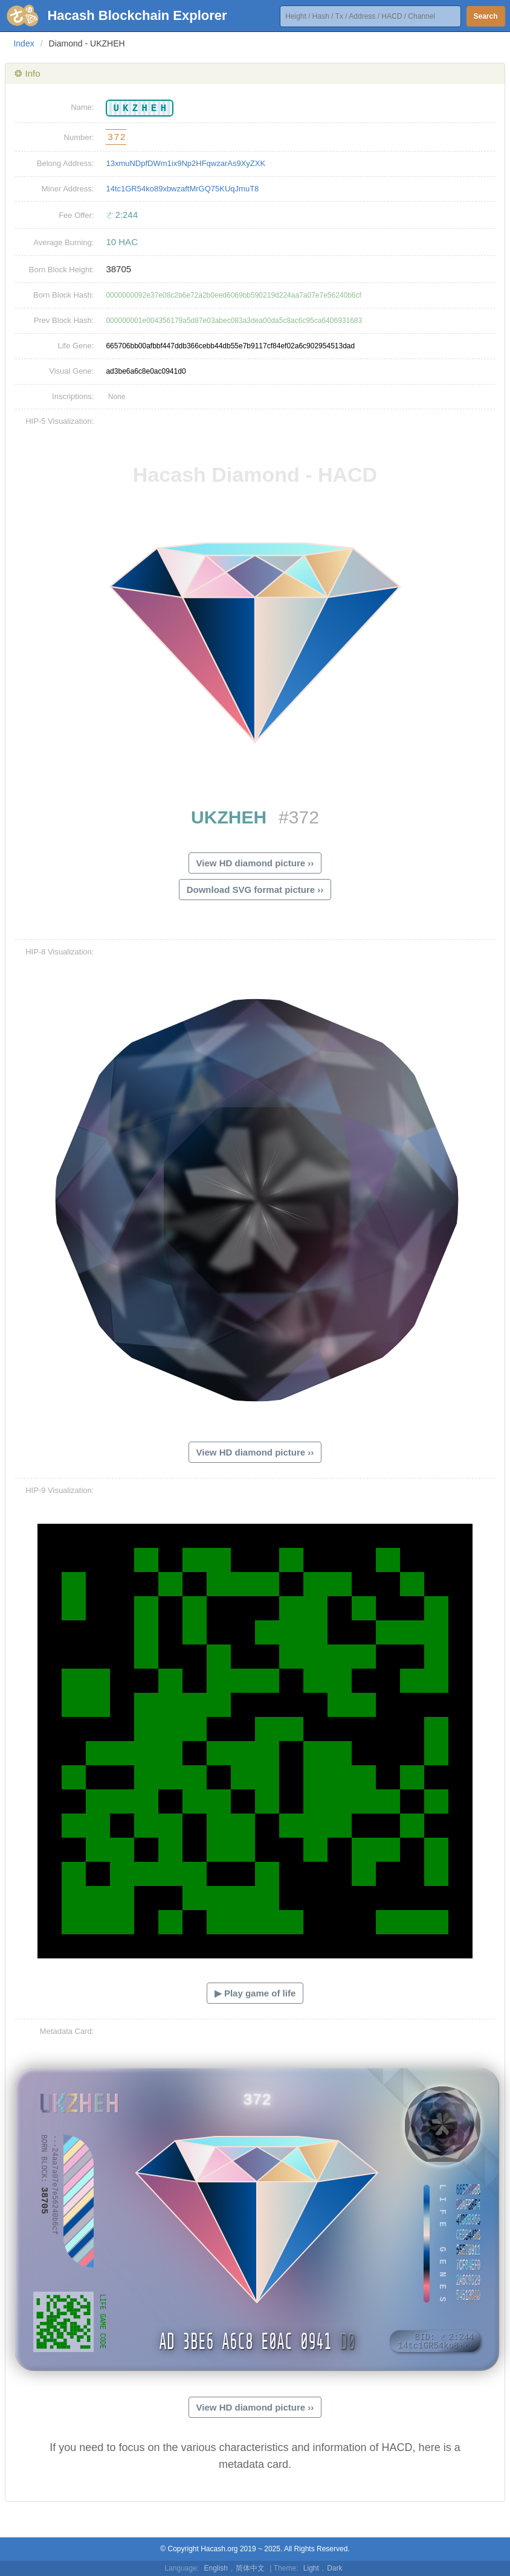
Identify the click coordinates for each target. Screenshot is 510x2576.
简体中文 (250, 2568)
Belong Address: (65, 163)
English (216, 2568)
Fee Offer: (76, 215)
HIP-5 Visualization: (59, 421)
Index (23, 43)
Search (486, 16)
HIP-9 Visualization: (59, 1490)
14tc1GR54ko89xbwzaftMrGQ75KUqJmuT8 (182, 188)
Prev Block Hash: (64, 320)
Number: (79, 137)
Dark (334, 2568)
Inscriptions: (73, 396)
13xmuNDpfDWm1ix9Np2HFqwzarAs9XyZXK (185, 163)
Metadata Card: (67, 2031)
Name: (82, 107)
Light (311, 2568)
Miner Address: (68, 188)
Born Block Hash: (63, 294)
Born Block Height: (61, 269)
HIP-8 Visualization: (59, 951)
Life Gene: (75, 345)
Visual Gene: (71, 371)
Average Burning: (63, 242)
